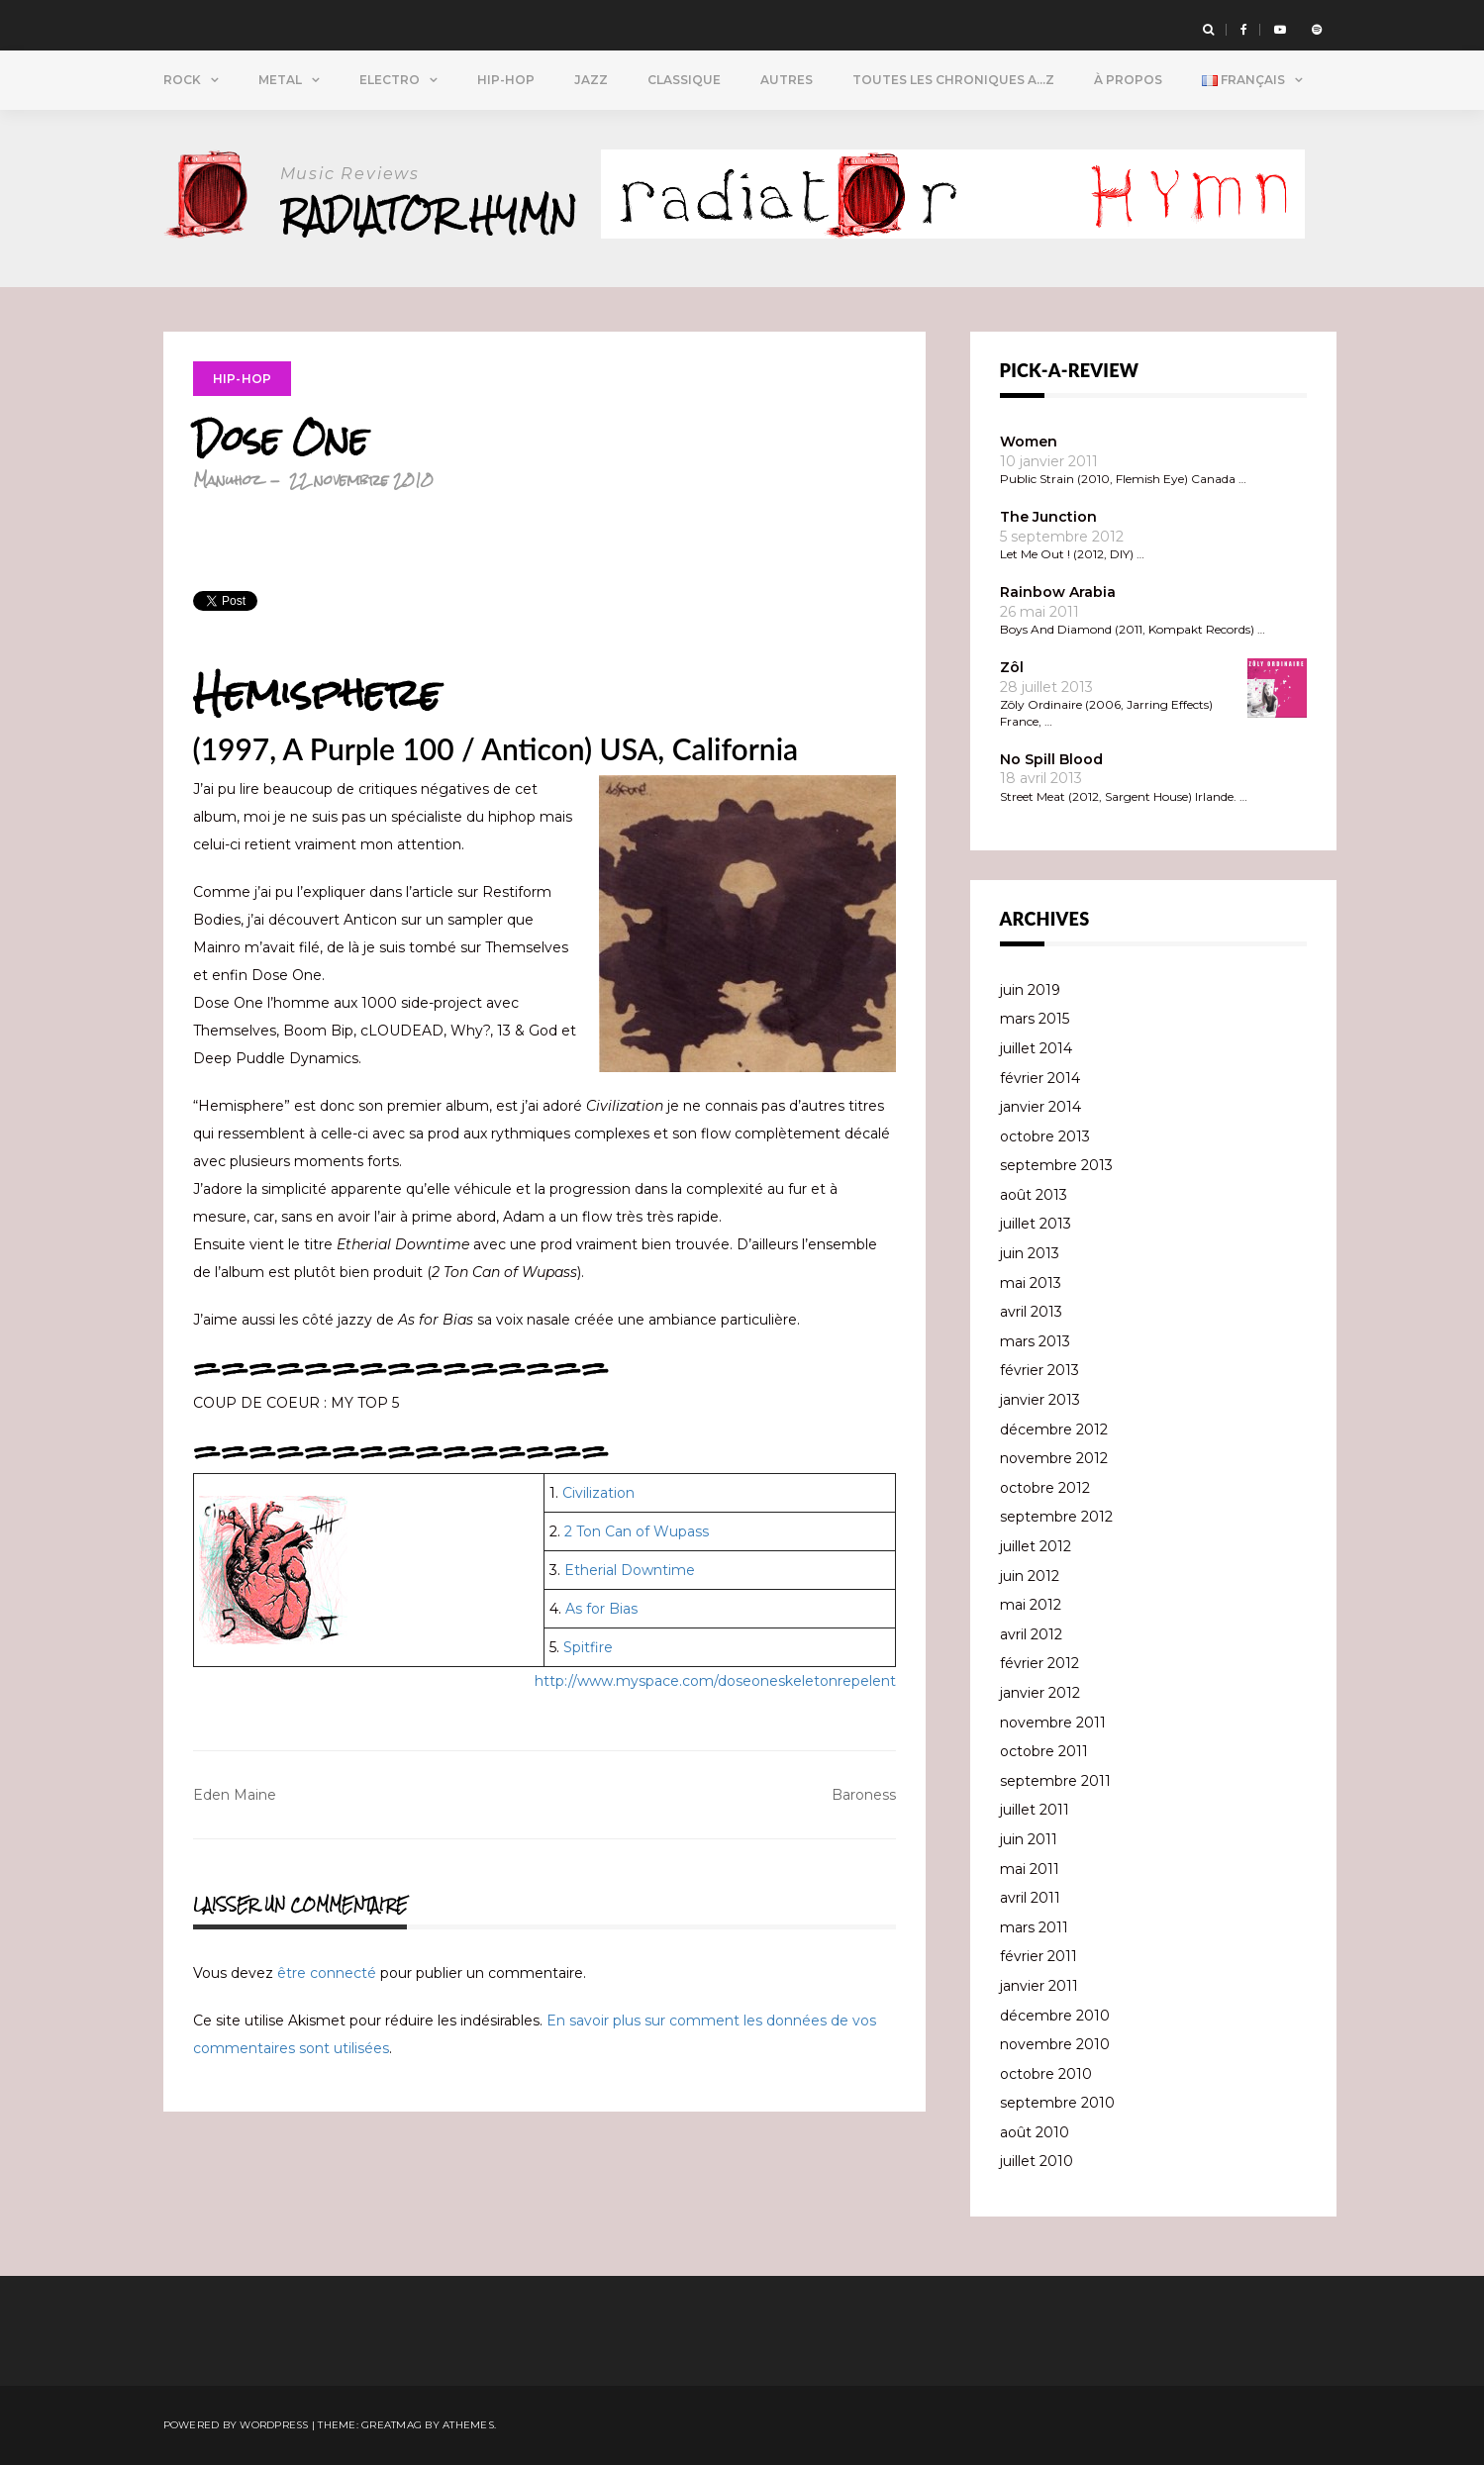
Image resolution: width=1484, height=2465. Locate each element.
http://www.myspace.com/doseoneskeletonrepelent (715, 1681)
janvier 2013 (1040, 1400)
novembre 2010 (1055, 2044)
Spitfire (588, 1647)
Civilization (598, 1493)
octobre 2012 (1045, 1488)
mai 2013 (1030, 1283)
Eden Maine (234, 1795)
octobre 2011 (1044, 1751)
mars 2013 (1035, 1341)
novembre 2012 (1054, 1458)
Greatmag (391, 2424)
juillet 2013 (1035, 1223)
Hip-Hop (506, 79)
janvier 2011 (1039, 1986)
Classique (684, 79)
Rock (182, 79)
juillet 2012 (1035, 1546)
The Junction (1048, 517)
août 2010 (1034, 2132)
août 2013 (1033, 1195)
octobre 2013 (1045, 1136)
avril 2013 (1031, 1312)
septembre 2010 (1057, 2103)
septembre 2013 (1056, 1165)
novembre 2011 (1053, 1722)
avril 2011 (1030, 1898)
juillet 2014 (1036, 1048)
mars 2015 (1034, 1019)
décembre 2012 (1054, 1429)
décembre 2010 (1055, 2015)
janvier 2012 (1040, 1693)
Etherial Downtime (629, 1570)
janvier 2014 (1040, 1107)
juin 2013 (1029, 1253)
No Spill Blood (1051, 759)
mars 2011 (1034, 1927)
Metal (280, 79)
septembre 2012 (1056, 1517)
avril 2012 (1031, 1634)
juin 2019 (1030, 990)
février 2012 (1039, 1663)
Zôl (1012, 667)
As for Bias (601, 1609)
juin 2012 (1029, 1576)
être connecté (326, 1973)
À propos (1128, 79)
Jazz (591, 79)
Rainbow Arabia (1058, 592)
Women (1028, 441)
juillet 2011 (1034, 1810)
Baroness (864, 1795)
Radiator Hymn (429, 214)
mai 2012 (1030, 1605)
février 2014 (1040, 1078)
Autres (786, 79)
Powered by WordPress (236, 2424)
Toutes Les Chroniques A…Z (953, 79)
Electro (389, 79)
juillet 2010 (1036, 2161)
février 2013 (1039, 1370)
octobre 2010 (1046, 2074)
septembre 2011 (1055, 1781)
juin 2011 (1028, 1839)
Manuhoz (227, 479)
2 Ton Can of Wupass (636, 1531)
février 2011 (1038, 1956)
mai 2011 (1029, 1869)
